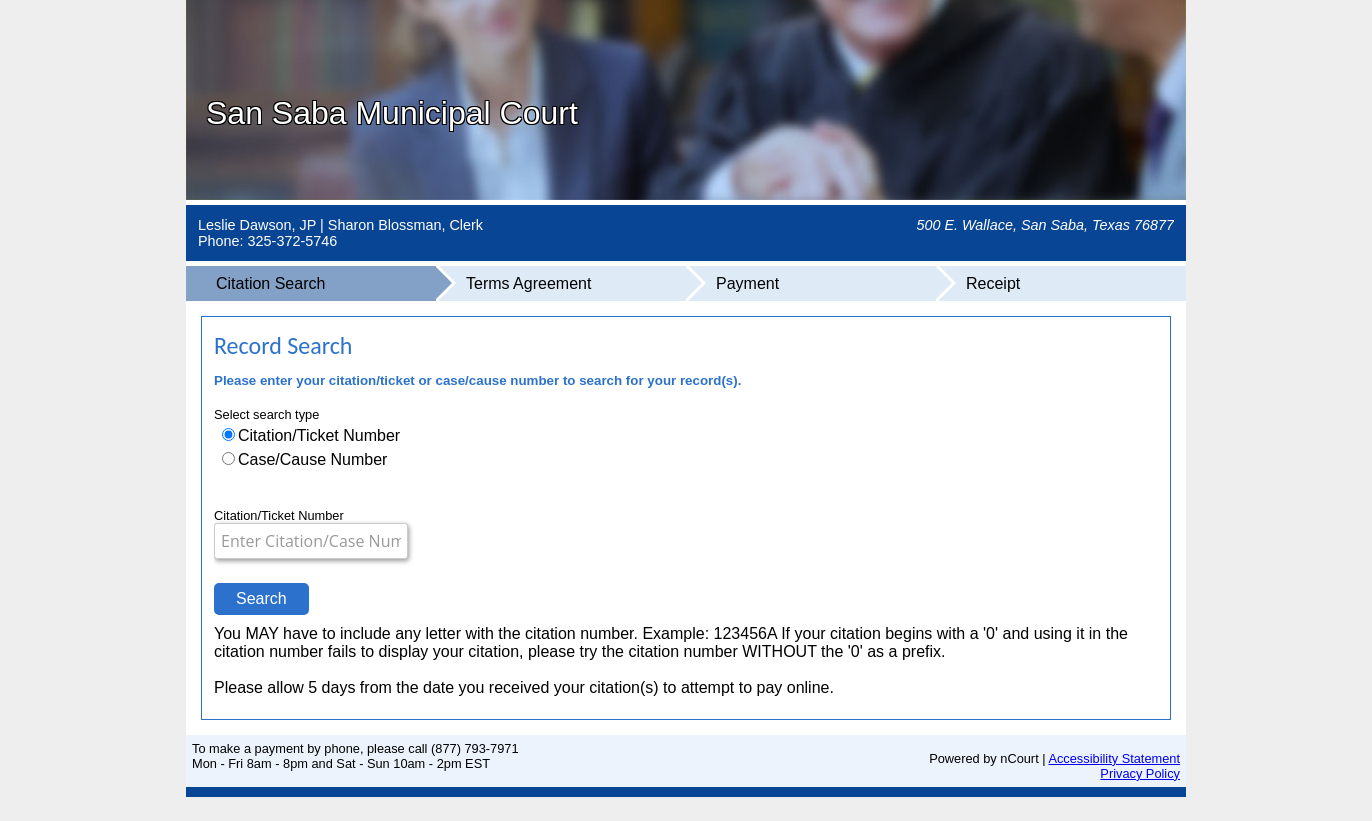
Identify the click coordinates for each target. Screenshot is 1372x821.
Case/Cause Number (312, 459)
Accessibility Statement (1114, 758)
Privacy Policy (1140, 773)
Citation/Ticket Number (319, 435)
